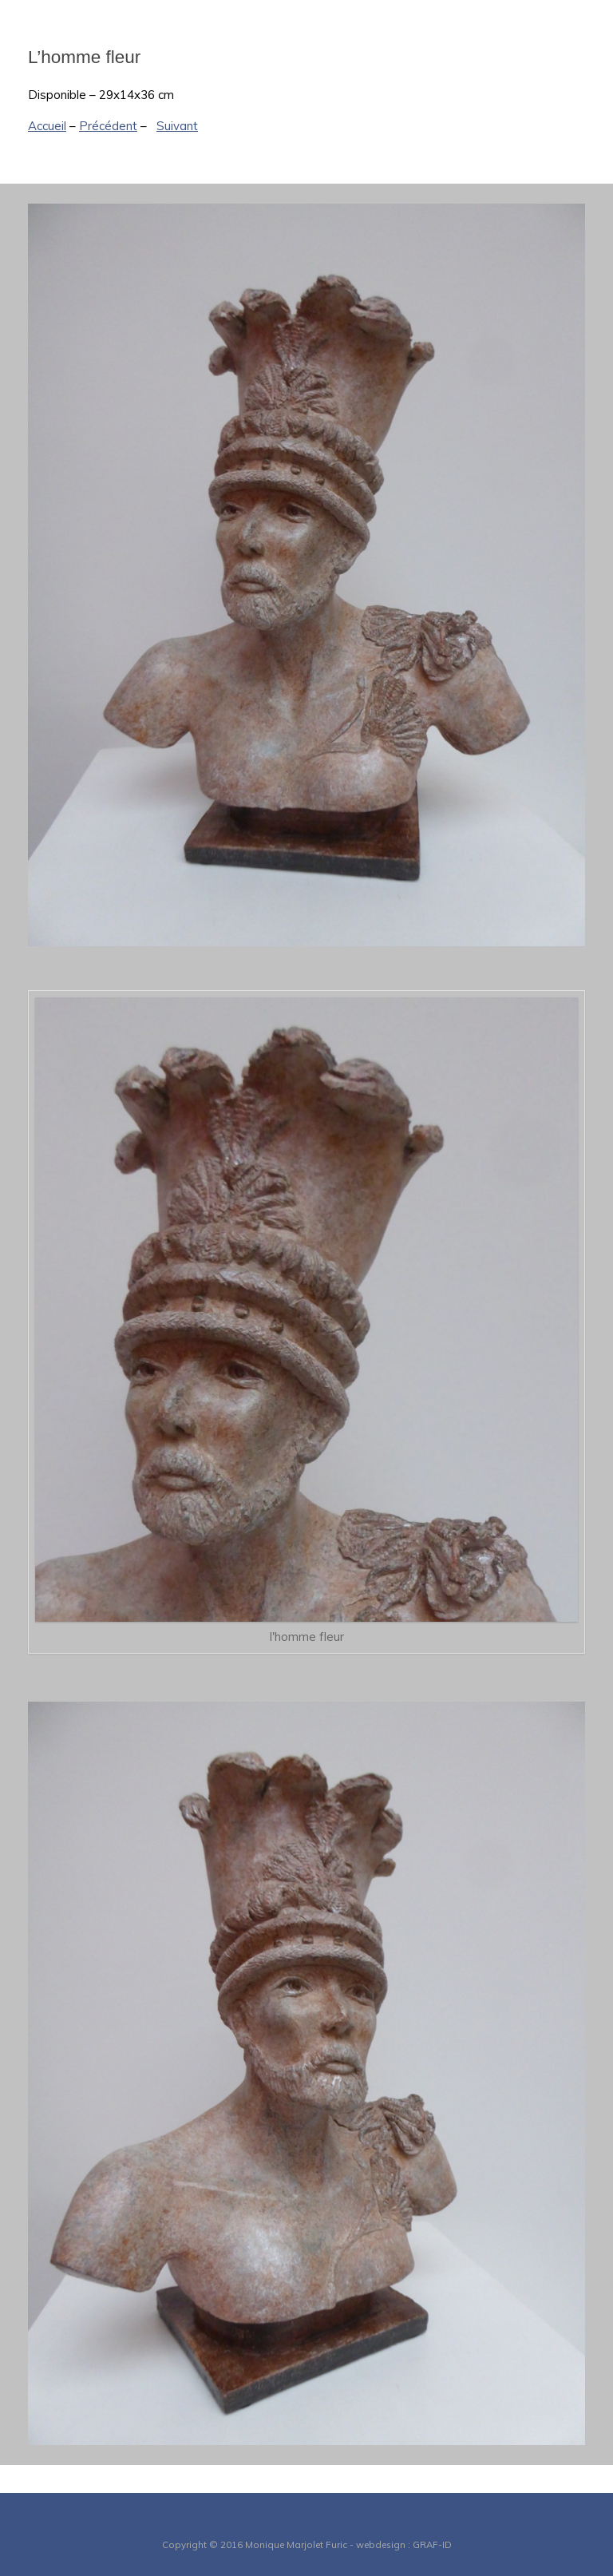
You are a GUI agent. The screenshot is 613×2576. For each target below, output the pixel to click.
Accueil (47, 125)
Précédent (108, 125)
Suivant (177, 125)
